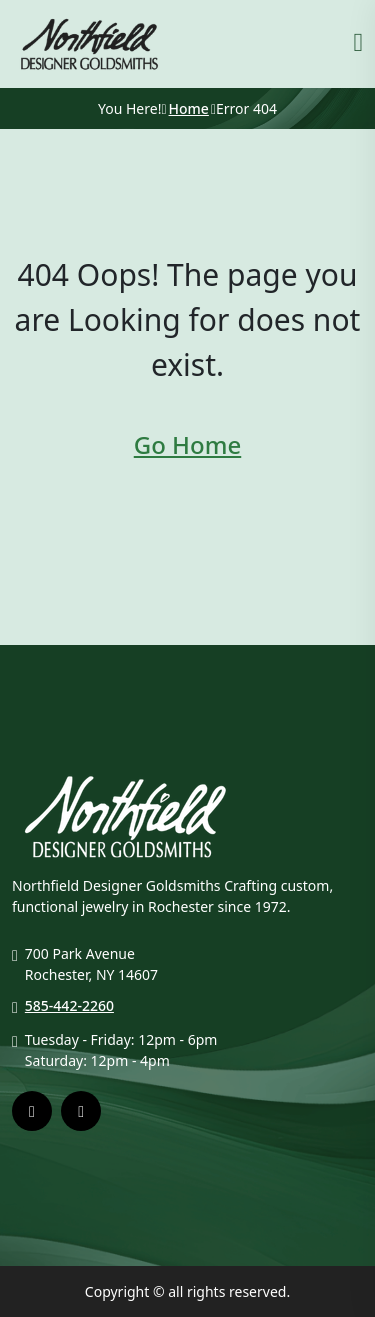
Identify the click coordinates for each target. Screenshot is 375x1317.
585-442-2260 (69, 1005)
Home (189, 108)
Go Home (187, 444)
